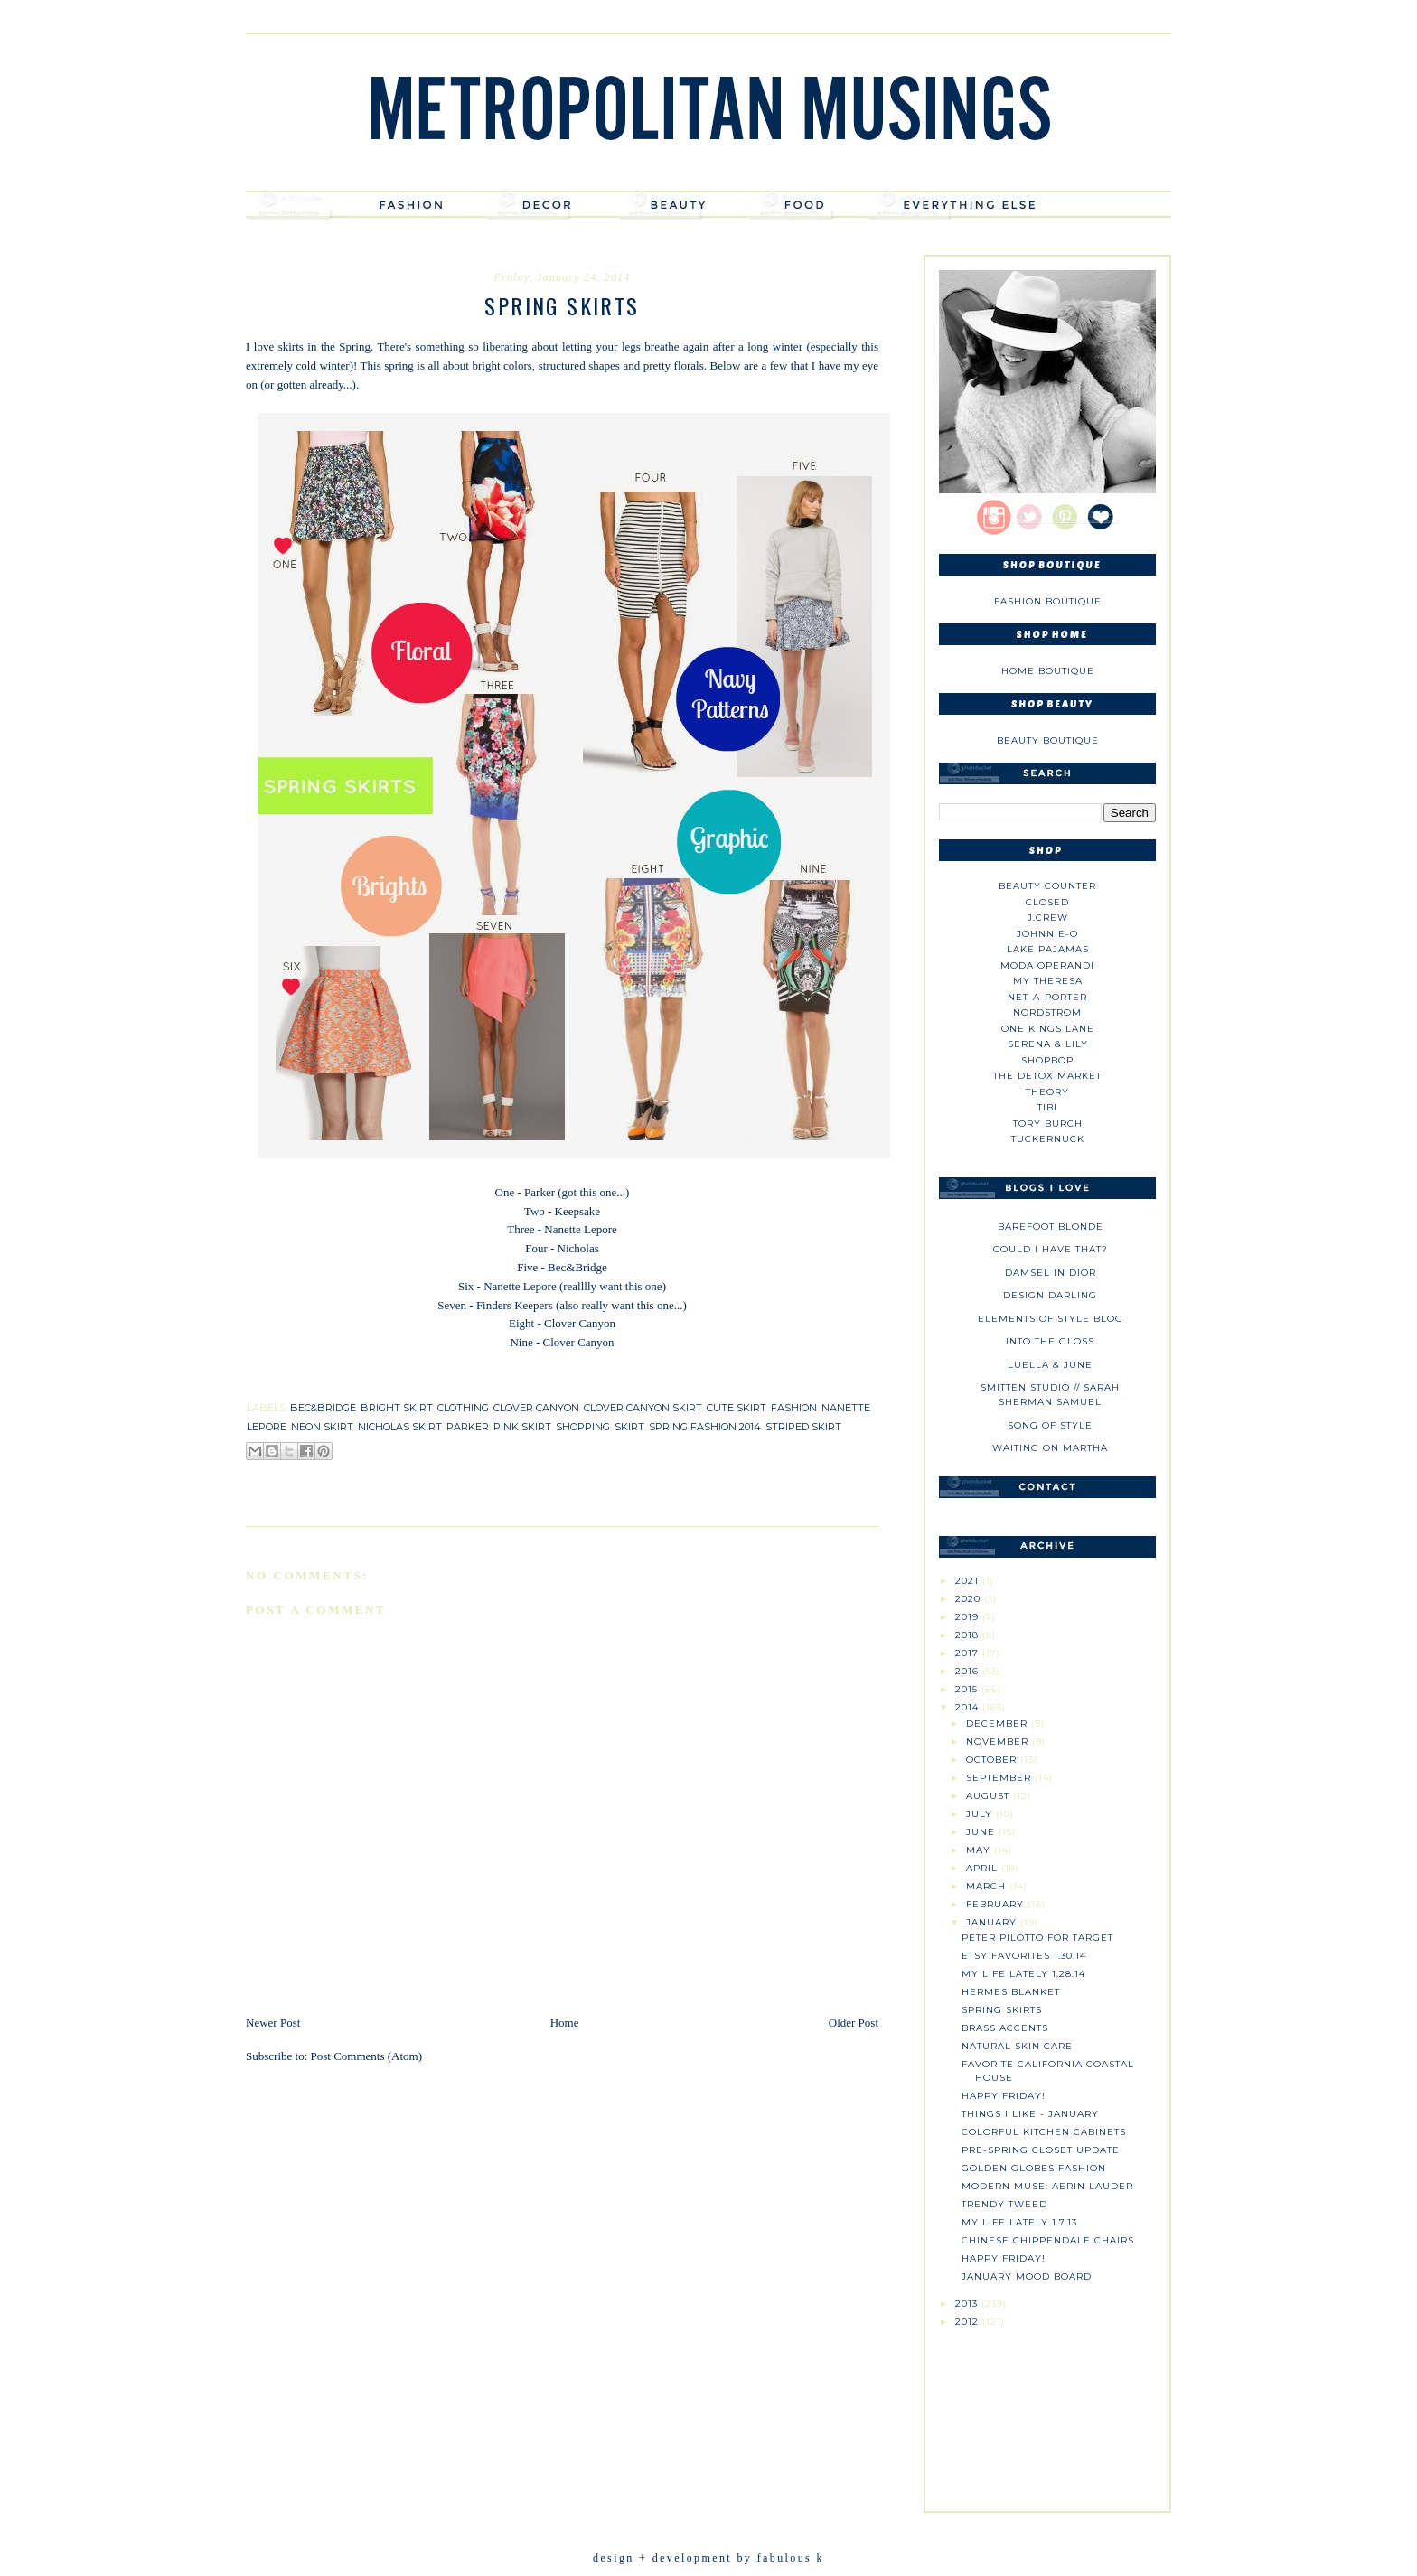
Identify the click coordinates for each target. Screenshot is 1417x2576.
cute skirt (736, 1407)
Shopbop (1047, 1060)
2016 (968, 1671)
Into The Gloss (1050, 1341)
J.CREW (1048, 917)
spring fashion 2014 (705, 1426)
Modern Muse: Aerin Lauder (1047, 2186)
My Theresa (1048, 981)
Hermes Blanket (1011, 1992)
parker (467, 1426)
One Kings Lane (1047, 1029)
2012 (968, 2322)
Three (520, 1229)
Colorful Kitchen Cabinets (1044, 2132)
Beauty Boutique (1048, 740)
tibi (1047, 1107)
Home (564, 2022)
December (998, 1723)
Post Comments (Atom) (367, 2056)
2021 (968, 1581)
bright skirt (397, 1407)
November (999, 1741)
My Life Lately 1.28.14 (1023, 1974)
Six (467, 1286)
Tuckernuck (1047, 1139)
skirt (629, 1426)
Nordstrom (1047, 1012)
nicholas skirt (400, 1426)
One (505, 1192)
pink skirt (522, 1426)
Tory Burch (1048, 1123)
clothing (463, 1407)
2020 (969, 1599)
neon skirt (322, 1426)
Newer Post (273, 2022)
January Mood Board (1027, 2276)
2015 (968, 1689)
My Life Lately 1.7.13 (1019, 2222)
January (993, 1922)
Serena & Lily (1048, 1044)
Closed (1047, 902)
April (983, 1868)
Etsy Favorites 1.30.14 (1024, 1956)
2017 (968, 1653)
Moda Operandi (1047, 965)
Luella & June (1050, 1365)
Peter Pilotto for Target (1037, 1938)
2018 (968, 1635)
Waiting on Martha (1050, 1448)
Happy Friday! (1004, 2096)
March (987, 1886)
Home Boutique (1047, 671)
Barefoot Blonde (1050, 1226)
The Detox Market (1047, 1076)
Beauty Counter (1047, 886)
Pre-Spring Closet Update (1041, 2150)
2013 (968, 2303)
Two (534, 1211)
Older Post (853, 2022)
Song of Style (1050, 1425)
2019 (968, 1617)
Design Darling (1050, 1295)
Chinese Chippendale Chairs (1048, 2240)
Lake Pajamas (1048, 949)
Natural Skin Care (1017, 2046)
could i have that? (1050, 1249)
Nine (521, 1342)
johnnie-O (1047, 934)
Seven (451, 1305)
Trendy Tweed (1004, 2204)
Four (536, 1248)
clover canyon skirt (643, 1407)
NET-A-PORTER (1047, 997)
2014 (968, 1707)
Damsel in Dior (1050, 1273)
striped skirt (803, 1426)
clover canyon (536, 1407)
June (982, 1832)
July (981, 1814)
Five (527, 1267)
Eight (521, 1323)
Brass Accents (1005, 2028)
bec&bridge (323, 1407)
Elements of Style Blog (1050, 1319)
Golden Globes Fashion (1034, 2168)
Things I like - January (1030, 2114)
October (993, 1760)
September (1000, 1778)
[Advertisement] (1047, 2412)
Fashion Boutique (1048, 601)
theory (1047, 1092)
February (997, 1904)
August (989, 1796)
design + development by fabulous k (708, 2558)
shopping (583, 1426)
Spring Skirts (1002, 2010)
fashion (794, 1407)
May (980, 1850)
